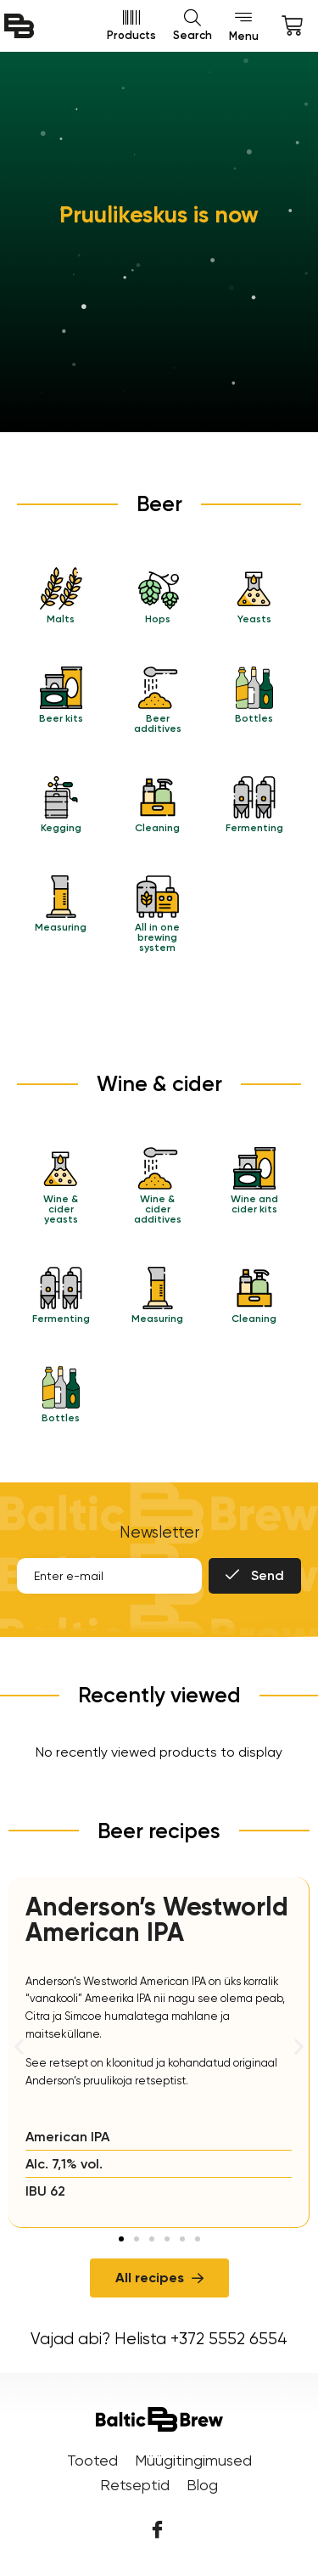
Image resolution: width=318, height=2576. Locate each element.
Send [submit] (255, 1575)
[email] (109, 1576)
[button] (19, 2046)
